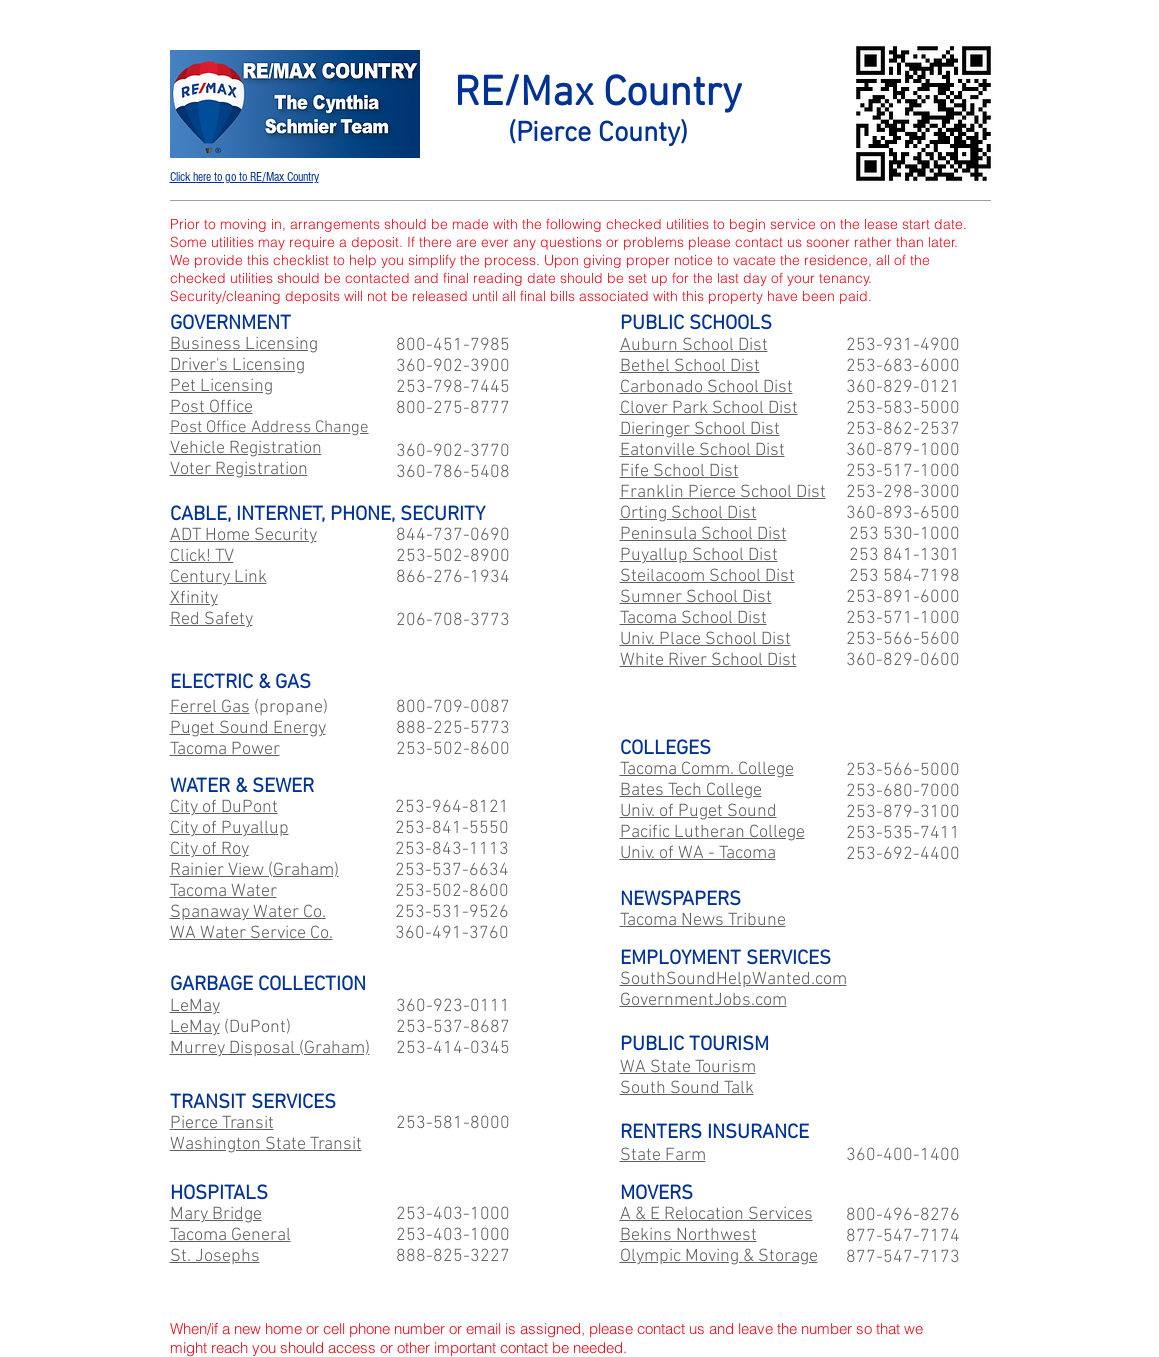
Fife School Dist (679, 471)
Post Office (211, 407)
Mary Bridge (216, 1214)
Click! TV (202, 556)
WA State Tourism (688, 1067)
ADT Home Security (243, 535)
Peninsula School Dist (703, 534)
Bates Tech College (691, 790)
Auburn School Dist (694, 345)
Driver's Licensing (237, 365)
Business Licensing (244, 344)
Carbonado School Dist (706, 387)
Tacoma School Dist (693, 618)
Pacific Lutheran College (712, 832)
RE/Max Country (598, 94)
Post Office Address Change (269, 428)
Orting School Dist (688, 513)
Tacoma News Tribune (703, 920)
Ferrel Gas (210, 707)
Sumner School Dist (696, 597)
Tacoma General (230, 1235)
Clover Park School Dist (709, 408)
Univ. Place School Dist (705, 639)
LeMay (195, 1006)
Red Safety (211, 619)
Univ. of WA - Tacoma (698, 853)
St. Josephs (215, 1256)
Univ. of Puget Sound (698, 811)
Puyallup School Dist (699, 555)
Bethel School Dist (690, 366)
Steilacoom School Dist (707, 576)
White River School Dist (708, 660)
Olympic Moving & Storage (719, 1256)
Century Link (218, 577)
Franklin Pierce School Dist (723, 492)
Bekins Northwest (688, 1235)
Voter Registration (239, 469)
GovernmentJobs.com (703, 1000)
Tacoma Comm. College (707, 769)
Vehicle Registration (246, 448)
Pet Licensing (221, 386)
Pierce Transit (222, 1123)
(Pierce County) (598, 134)
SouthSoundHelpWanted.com (733, 979)
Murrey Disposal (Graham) (270, 1048)
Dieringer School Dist (700, 429)
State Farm (663, 1155)
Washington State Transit (266, 1144)
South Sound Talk (687, 1088)
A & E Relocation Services (716, 1214)
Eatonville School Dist (702, 450)
